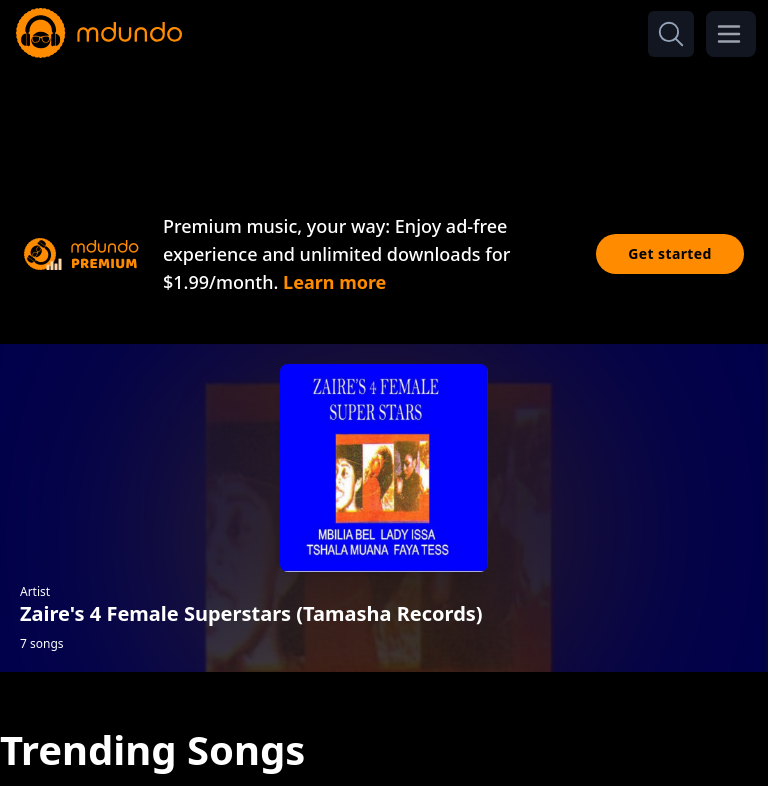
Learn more (334, 282)
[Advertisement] (384, 118)
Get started (670, 253)
